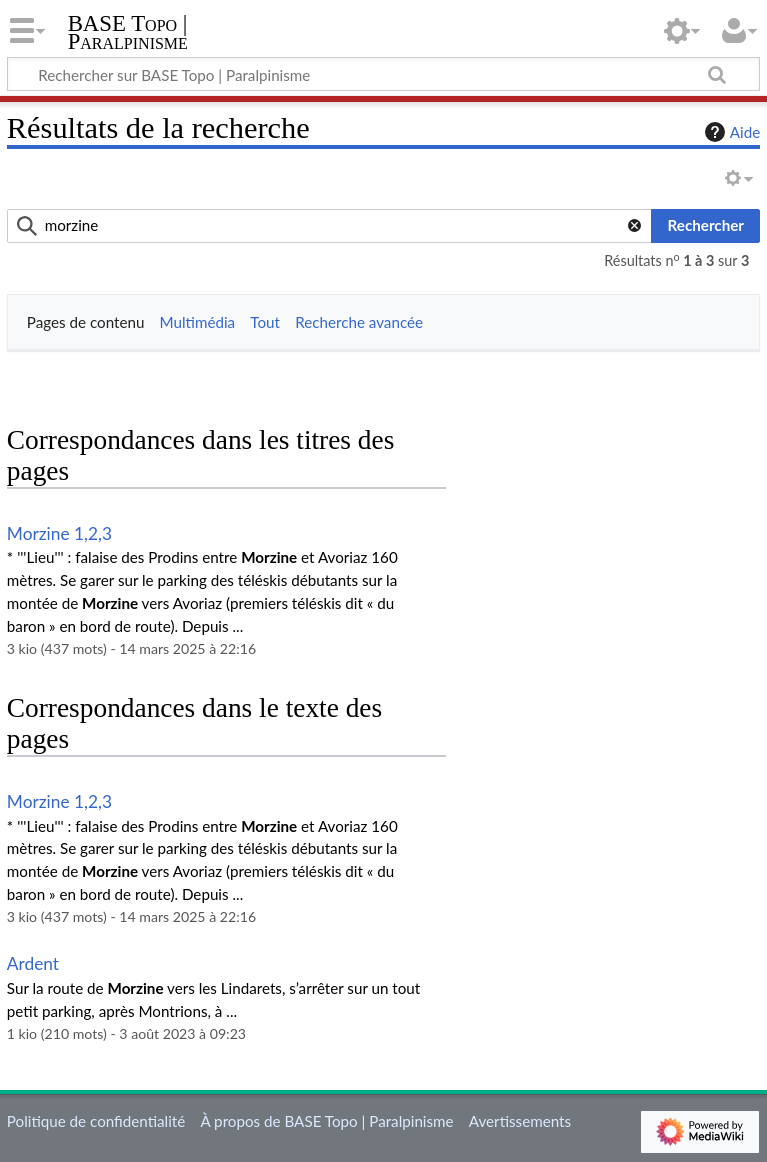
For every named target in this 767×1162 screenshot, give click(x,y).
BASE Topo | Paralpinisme (128, 33)
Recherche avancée (359, 322)
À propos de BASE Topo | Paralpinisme (326, 1121)
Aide (730, 132)
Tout (265, 322)
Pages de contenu (86, 322)
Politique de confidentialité (96, 1121)
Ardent (33, 963)
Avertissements (520, 1121)
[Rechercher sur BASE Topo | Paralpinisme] (383, 74)
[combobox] (330, 226)
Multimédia (198, 322)
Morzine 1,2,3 (59, 533)
